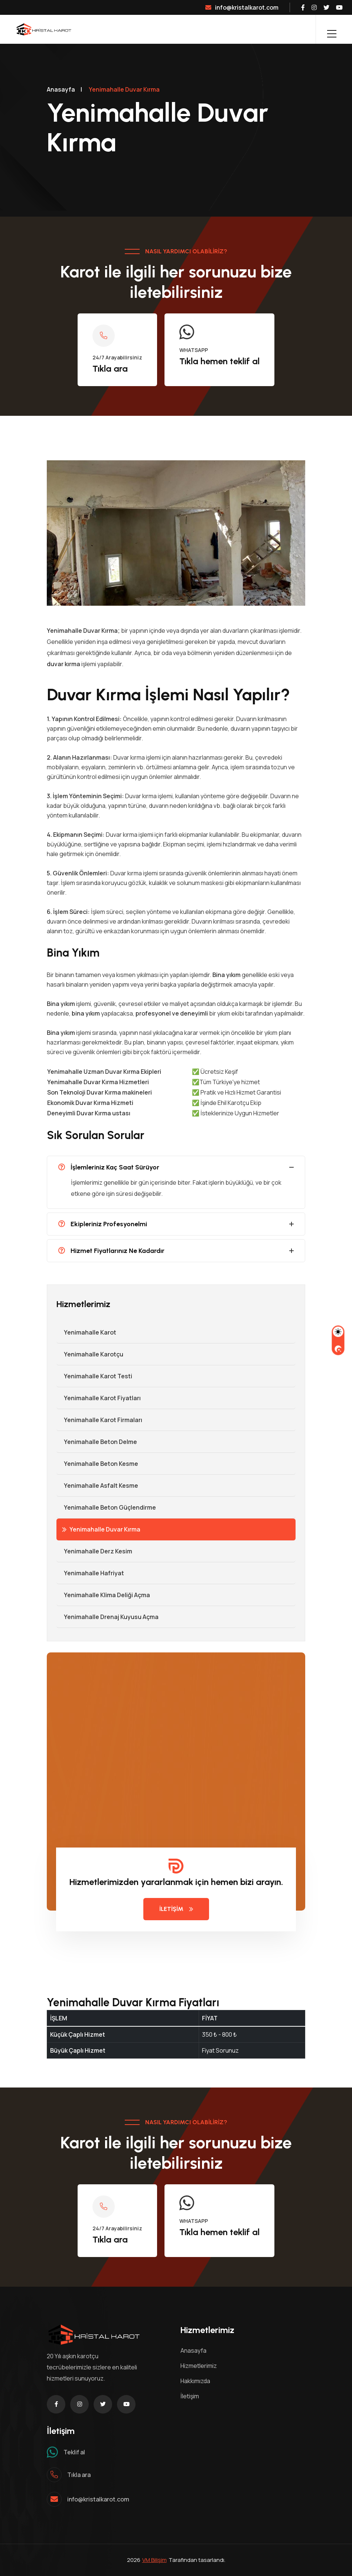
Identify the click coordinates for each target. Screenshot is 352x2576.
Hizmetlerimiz (198, 2366)
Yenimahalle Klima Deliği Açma (103, 1595)
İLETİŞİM (176, 1908)
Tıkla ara (110, 368)
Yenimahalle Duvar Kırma (101, 1529)
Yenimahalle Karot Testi (94, 1376)
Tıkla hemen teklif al (219, 361)
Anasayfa (61, 89)
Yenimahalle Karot (86, 1332)
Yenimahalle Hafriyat (90, 1573)
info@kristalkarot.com (241, 7)
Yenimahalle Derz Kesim (94, 1551)
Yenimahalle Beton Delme (96, 1442)
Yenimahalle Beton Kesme (97, 1464)
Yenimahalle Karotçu (89, 1354)
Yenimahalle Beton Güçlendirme (106, 1507)
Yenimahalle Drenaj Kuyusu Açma (107, 1617)
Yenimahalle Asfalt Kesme (97, 1485)
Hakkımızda (195, 2381)
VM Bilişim (154, 2560)
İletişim (189, 2396)
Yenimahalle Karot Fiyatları (98, 1398)
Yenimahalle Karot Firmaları (99, 1420)
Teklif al (74, 2452)
